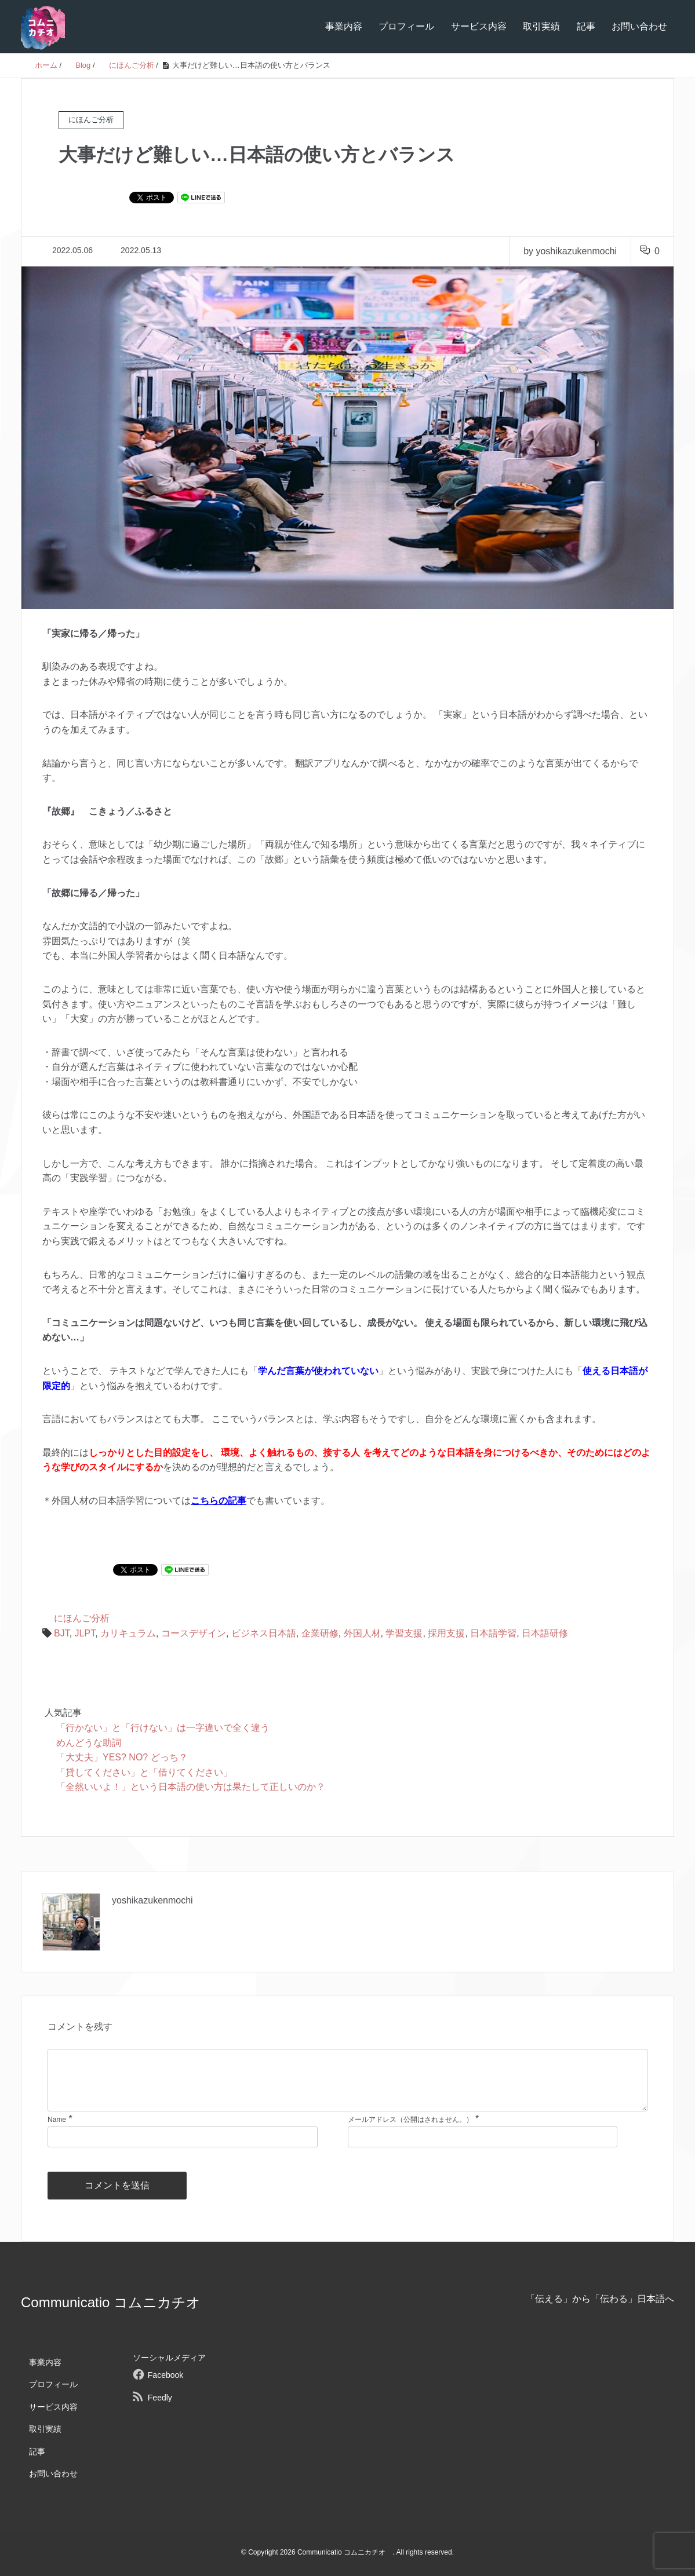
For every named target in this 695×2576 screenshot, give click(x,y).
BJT (62, 1633)
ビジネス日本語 (263, 1633)
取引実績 (541, 26)
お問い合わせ (639, 26)
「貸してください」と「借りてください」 (144, 1772)
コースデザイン (193, 1633)
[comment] (347, 2080)
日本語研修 (545, 1633)
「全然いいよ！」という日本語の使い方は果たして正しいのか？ (190, 1787)
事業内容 (343, 26)
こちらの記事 (218, 1501)
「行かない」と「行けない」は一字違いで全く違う (163, 1728)
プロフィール (406, 26)
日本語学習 (493, 1633)
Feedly (160, 2397)
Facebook (165, 2375)
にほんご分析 (82, 1618)
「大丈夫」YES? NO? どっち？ (122, 1757)
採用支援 (446, 1633)
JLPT (85, 1633)
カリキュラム (128, 1633)
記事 (586, 26)
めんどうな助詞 (88, 1743)
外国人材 (362, 1633)
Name (57, 2119)
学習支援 (404, 1633)
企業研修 (320, 1633)
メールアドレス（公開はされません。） (410, 2119)
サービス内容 (479, 26)
